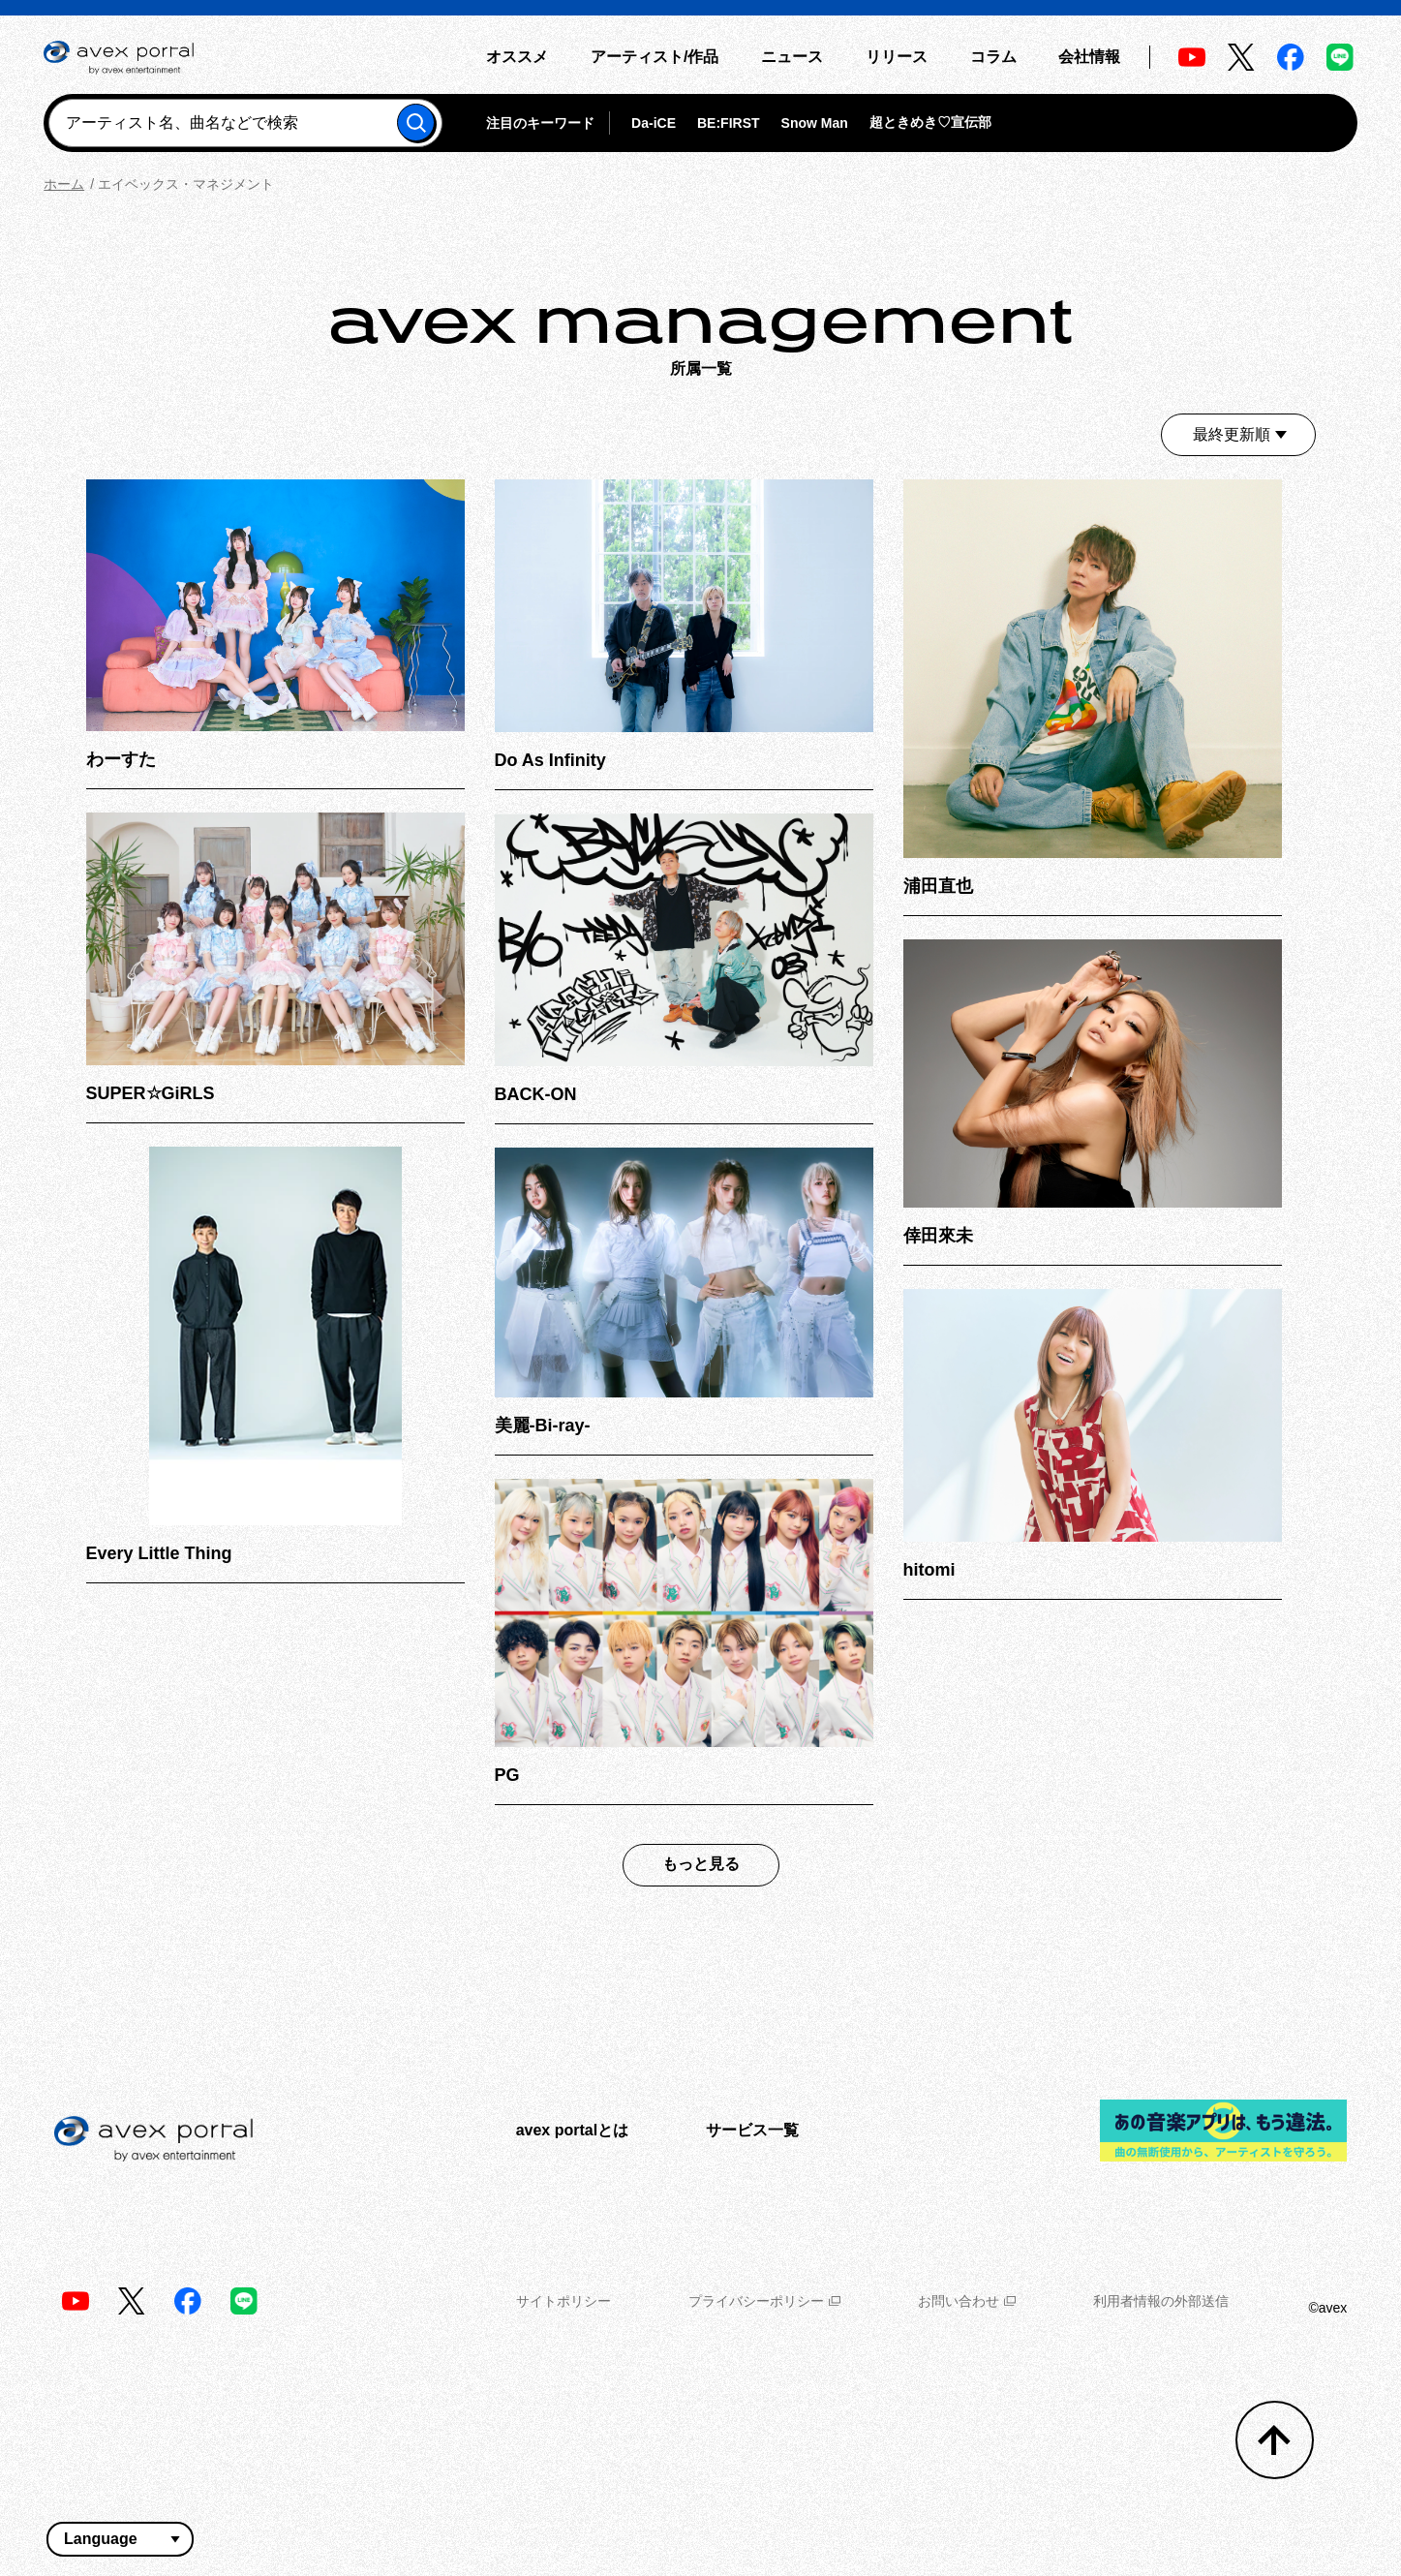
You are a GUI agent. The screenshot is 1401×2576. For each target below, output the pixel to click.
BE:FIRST (728, 123)
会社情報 (1089, 56)
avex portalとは (572, 2130)
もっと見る (701, 1863)
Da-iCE (653, 123)
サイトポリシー (563, 2301)
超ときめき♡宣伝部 (930, 122)
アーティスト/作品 (654, 56)
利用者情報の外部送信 (1161, 2301)
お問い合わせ (967, 2301)
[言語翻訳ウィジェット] (120, 2539)
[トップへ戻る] (1274, 2440)
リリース (897, 56)
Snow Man (814, 123)
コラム (993, 56)
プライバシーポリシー (764, 2301)
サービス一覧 (752, 2130)
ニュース (792, 56)
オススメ (517, 56)
